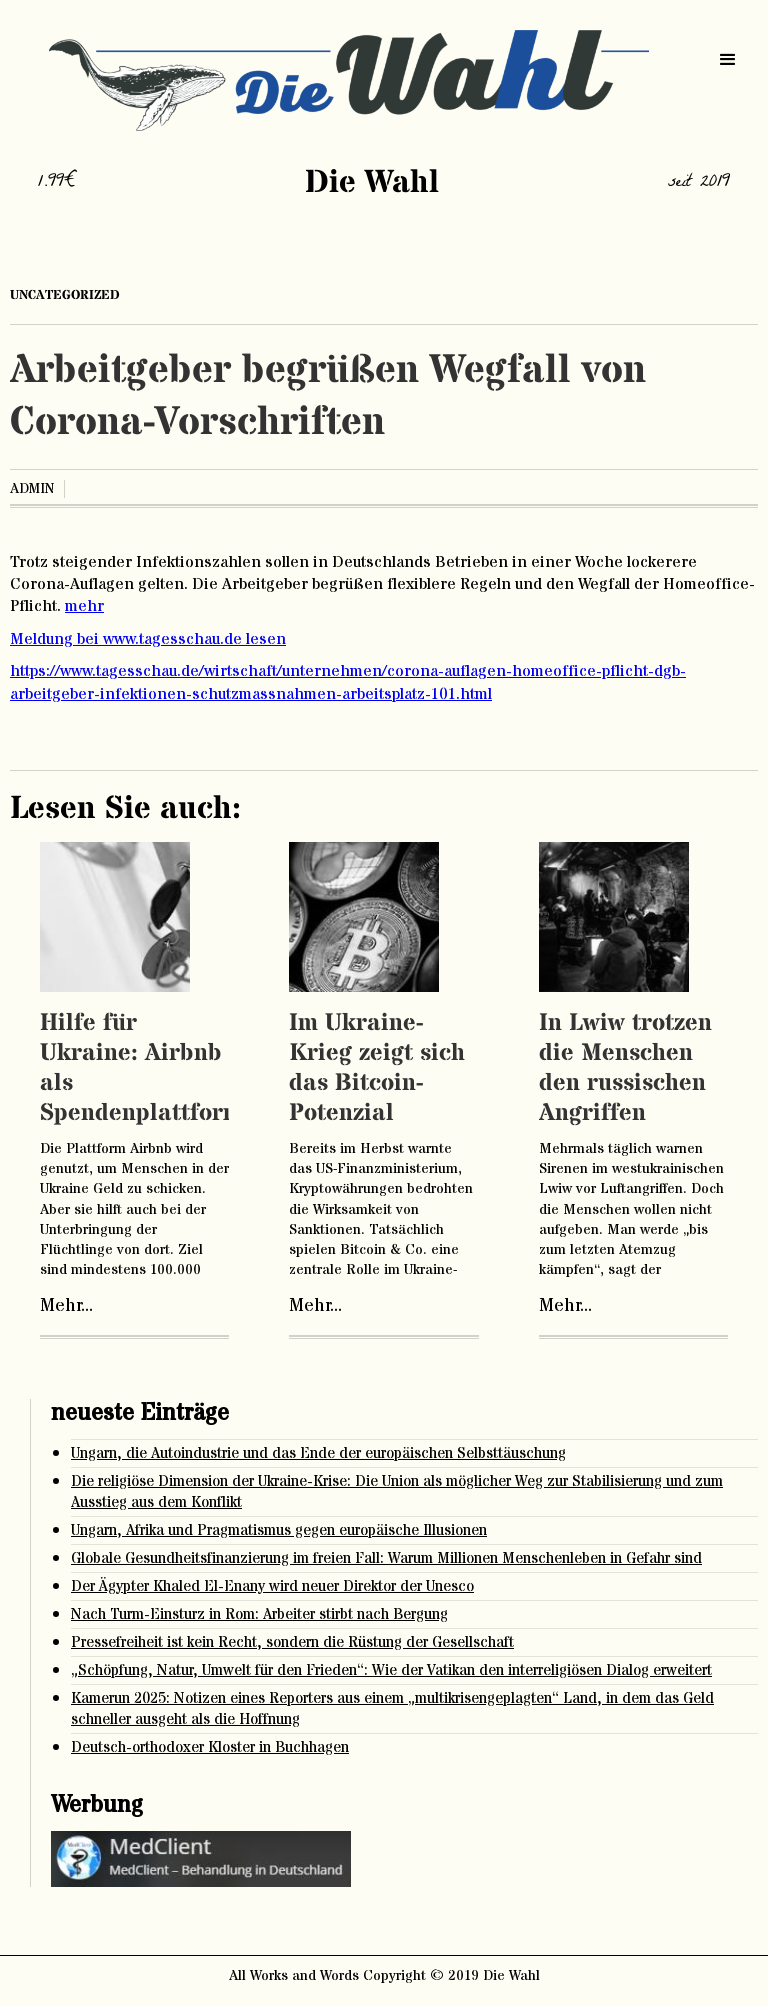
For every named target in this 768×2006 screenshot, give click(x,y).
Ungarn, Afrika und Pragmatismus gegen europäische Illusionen (279, 1530)
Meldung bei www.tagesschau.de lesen (148, 639)
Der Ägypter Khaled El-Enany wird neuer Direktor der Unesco (272, 1586)
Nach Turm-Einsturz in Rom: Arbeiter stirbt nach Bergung (259, 1614)
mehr (84, 606)
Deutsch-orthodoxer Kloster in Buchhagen (210, 1747)
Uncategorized (65, 295)
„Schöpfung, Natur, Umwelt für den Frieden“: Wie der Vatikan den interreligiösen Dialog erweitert (391, 1670)
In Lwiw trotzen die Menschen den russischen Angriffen (625, 1068)
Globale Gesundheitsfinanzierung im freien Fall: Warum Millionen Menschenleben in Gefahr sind (386, 1558)
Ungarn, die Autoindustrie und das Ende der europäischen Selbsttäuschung (318, 1453)
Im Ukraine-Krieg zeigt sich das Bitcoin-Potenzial (377, 1068)
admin (32, 489)
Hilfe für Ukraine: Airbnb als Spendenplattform (141, 1068)
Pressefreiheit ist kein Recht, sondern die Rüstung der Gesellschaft (292, 1642)
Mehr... (66, 1306)
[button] (728, 60)
